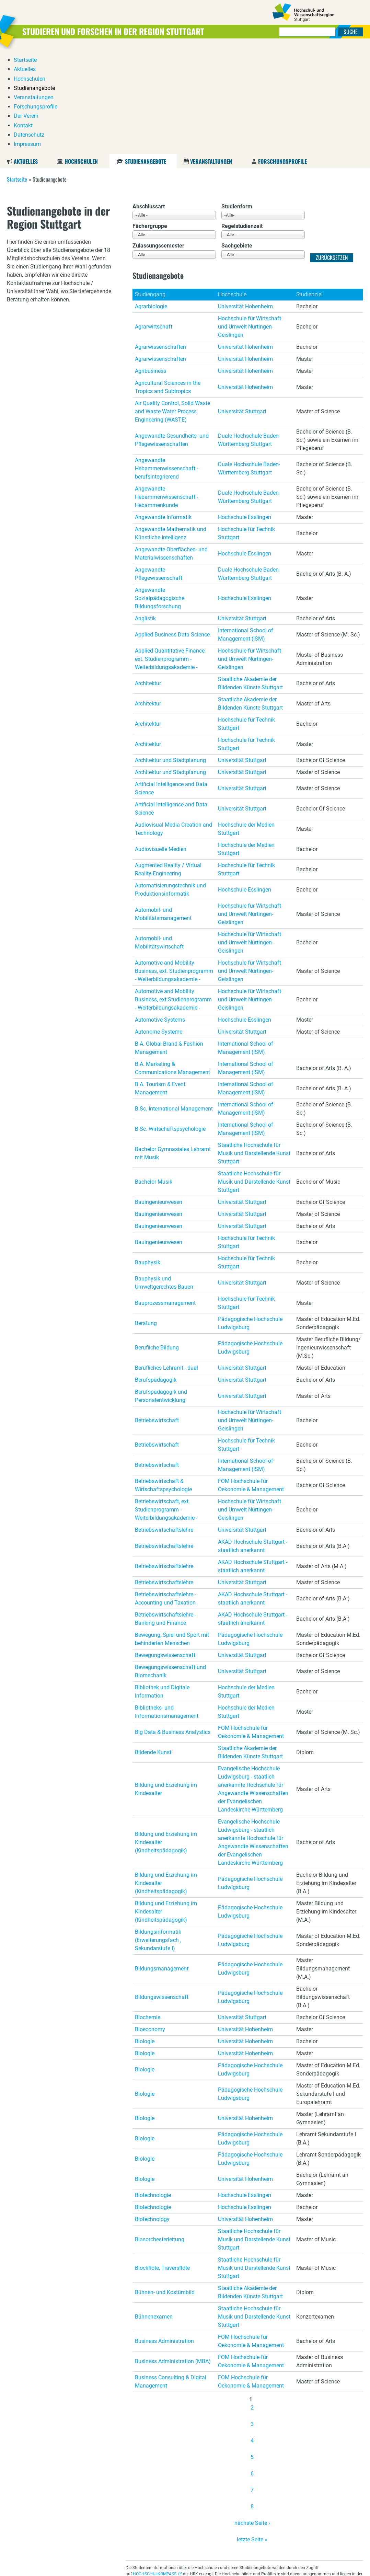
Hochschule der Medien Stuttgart (246, 724)
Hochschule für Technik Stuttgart (246, 429)
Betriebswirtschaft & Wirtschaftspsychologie (163, 1380)
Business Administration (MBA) (173, 2257)
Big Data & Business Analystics (172, 1627)
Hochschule (232, 190)
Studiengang (150, 190)
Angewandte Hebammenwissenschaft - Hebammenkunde (166, 392)
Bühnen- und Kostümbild (165, 2188)
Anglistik (145, 514)
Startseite (17, 75)
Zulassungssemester (158, 141)
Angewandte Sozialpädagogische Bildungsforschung (159, 493)
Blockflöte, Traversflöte (162, 2163)
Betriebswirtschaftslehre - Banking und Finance (165, 1514)
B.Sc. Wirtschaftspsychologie (170, 1024)
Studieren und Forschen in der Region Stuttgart (113, 31)
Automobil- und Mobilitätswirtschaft (159, 838)
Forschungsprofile (282, 57)
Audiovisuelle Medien (160, 744)
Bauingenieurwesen (158, 1097)
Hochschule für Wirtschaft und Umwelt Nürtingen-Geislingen (249, 222)
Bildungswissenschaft (161, 1892)
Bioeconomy (150, 1925)
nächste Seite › (252, 2418)
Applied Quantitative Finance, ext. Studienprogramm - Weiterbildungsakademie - (170, 554)
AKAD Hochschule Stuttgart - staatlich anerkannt (252, 1441)
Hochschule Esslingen (244, 413)
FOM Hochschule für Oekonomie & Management (251, 1380)
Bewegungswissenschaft (165, 1551)
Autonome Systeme (158, 927)
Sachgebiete (236, 141)
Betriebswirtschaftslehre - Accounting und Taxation (165, 1494)
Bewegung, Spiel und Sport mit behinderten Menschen (172, 1534)
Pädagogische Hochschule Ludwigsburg (250, 1218)
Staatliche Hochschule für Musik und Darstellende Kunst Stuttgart (254, 1048)
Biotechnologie (153, 2091)
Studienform (236, 102)
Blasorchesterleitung (159, 2135)
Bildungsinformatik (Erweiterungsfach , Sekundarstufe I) (158, 1835)
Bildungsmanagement (161, 1864)
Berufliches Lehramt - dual (166, 1263)
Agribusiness (150, 266)
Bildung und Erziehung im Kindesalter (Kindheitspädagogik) (166, 1737)
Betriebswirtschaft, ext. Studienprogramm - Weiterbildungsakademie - (166, 1405)
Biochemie (147, 1913)
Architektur (148, 579)
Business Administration (164, 2236)
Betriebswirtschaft (157, 1316)
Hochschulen (81, 57)
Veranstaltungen (211, 57)
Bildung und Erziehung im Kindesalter (166, 1684)
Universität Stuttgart (242, 307)
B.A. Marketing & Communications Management (172, 963)
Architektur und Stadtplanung (170, 656)
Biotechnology (152, 2115)
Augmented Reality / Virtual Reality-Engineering (168, 765)
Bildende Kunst (153, 1648)
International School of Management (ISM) (245, 530)
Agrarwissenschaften (160, 242)
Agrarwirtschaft (153, 222)
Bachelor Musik (153, 1077)
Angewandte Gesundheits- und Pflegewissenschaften (172, 335)
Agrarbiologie (151, 202)
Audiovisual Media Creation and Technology (173, 724)
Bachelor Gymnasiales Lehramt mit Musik (173, 1049)
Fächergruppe (149, 121)
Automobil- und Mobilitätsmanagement (163, 809)
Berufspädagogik (155, 1275)
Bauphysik (147, 1158)
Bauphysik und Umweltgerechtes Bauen (164, 1178)
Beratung (146, 1219)
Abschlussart (148, 102)
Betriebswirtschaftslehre (164, 1425)
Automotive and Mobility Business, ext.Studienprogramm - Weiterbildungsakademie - (173, 895)
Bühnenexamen (154, 2212)
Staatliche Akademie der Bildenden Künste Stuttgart (250, 579)
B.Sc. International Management (174, 1004)
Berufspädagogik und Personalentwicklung (161, 1291)
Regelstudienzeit (242, 121)
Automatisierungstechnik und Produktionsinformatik (170, 785)
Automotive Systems (160, 915)
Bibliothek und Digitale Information (162, 1587)
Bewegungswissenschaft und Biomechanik (170, 1567)
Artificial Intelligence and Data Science (171, 684)
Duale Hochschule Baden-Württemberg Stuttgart (249, 335)
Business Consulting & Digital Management (170, 2277)
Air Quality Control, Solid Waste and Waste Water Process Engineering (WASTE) (172, 307)
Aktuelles (26, 57)
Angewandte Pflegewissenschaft (158, 469)
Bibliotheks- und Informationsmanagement (166, 1607)
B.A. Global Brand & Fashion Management (169, 943)
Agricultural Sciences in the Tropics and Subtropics (167, 282)
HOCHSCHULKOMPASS (154, 2469)
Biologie (144, 1937)
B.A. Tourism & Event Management (160, 984)
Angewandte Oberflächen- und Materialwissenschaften (171, 449)
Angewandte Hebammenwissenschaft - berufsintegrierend (166, 364)
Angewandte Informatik (163, 413)
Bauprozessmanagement (165, 1198)
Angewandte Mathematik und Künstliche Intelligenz (170, 429)
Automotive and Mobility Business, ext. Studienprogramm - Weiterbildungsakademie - (174, 866)
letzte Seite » (252, 2435)
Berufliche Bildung (157, 1243)
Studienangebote (145, 57)
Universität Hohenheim (245, 202)
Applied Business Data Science (172, 530)
